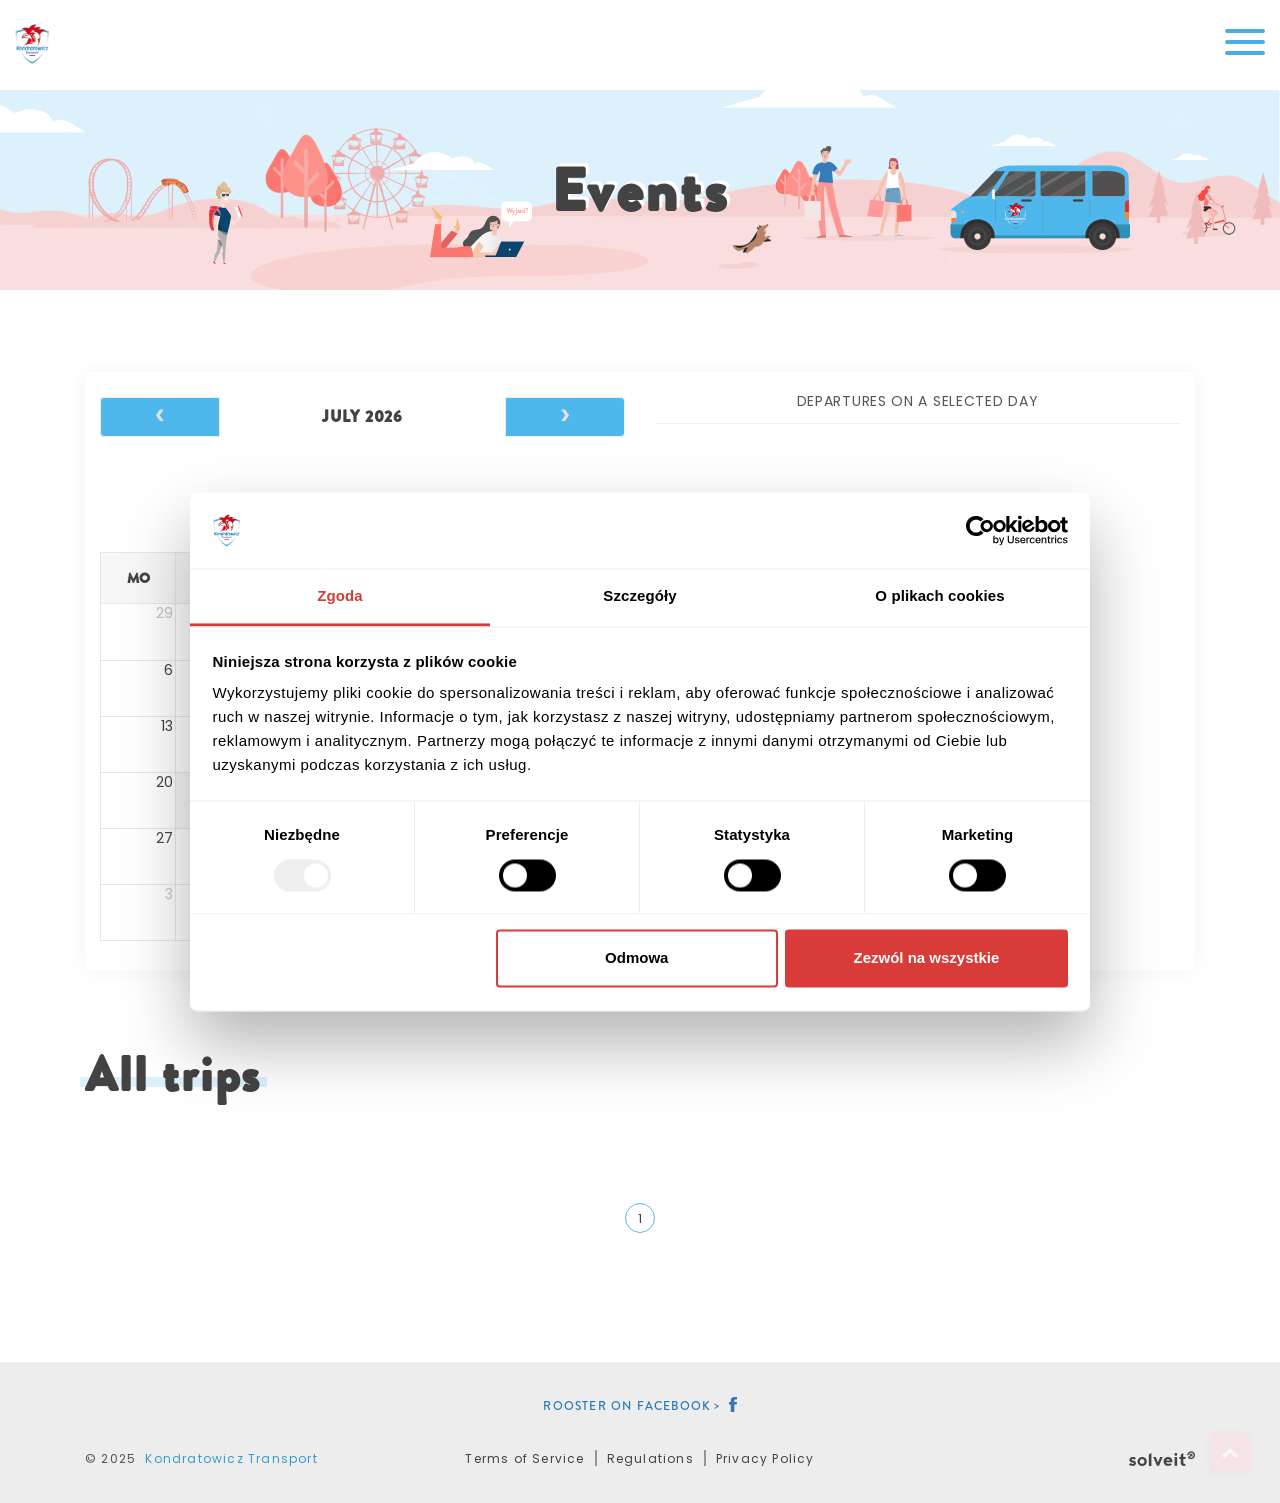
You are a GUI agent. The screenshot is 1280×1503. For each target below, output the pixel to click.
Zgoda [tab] (340, 596)
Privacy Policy (765, 1458)
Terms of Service (524, 1458)
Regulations (650, 1458)
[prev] (160, 417)
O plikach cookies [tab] (939, 596)
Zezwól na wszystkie (926, 958)
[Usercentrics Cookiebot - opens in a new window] (980, 530)
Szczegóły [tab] (639, 596)
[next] (565, 417)
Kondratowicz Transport (231, 1458)
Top (1230, 1453)
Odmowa (636, 958)
